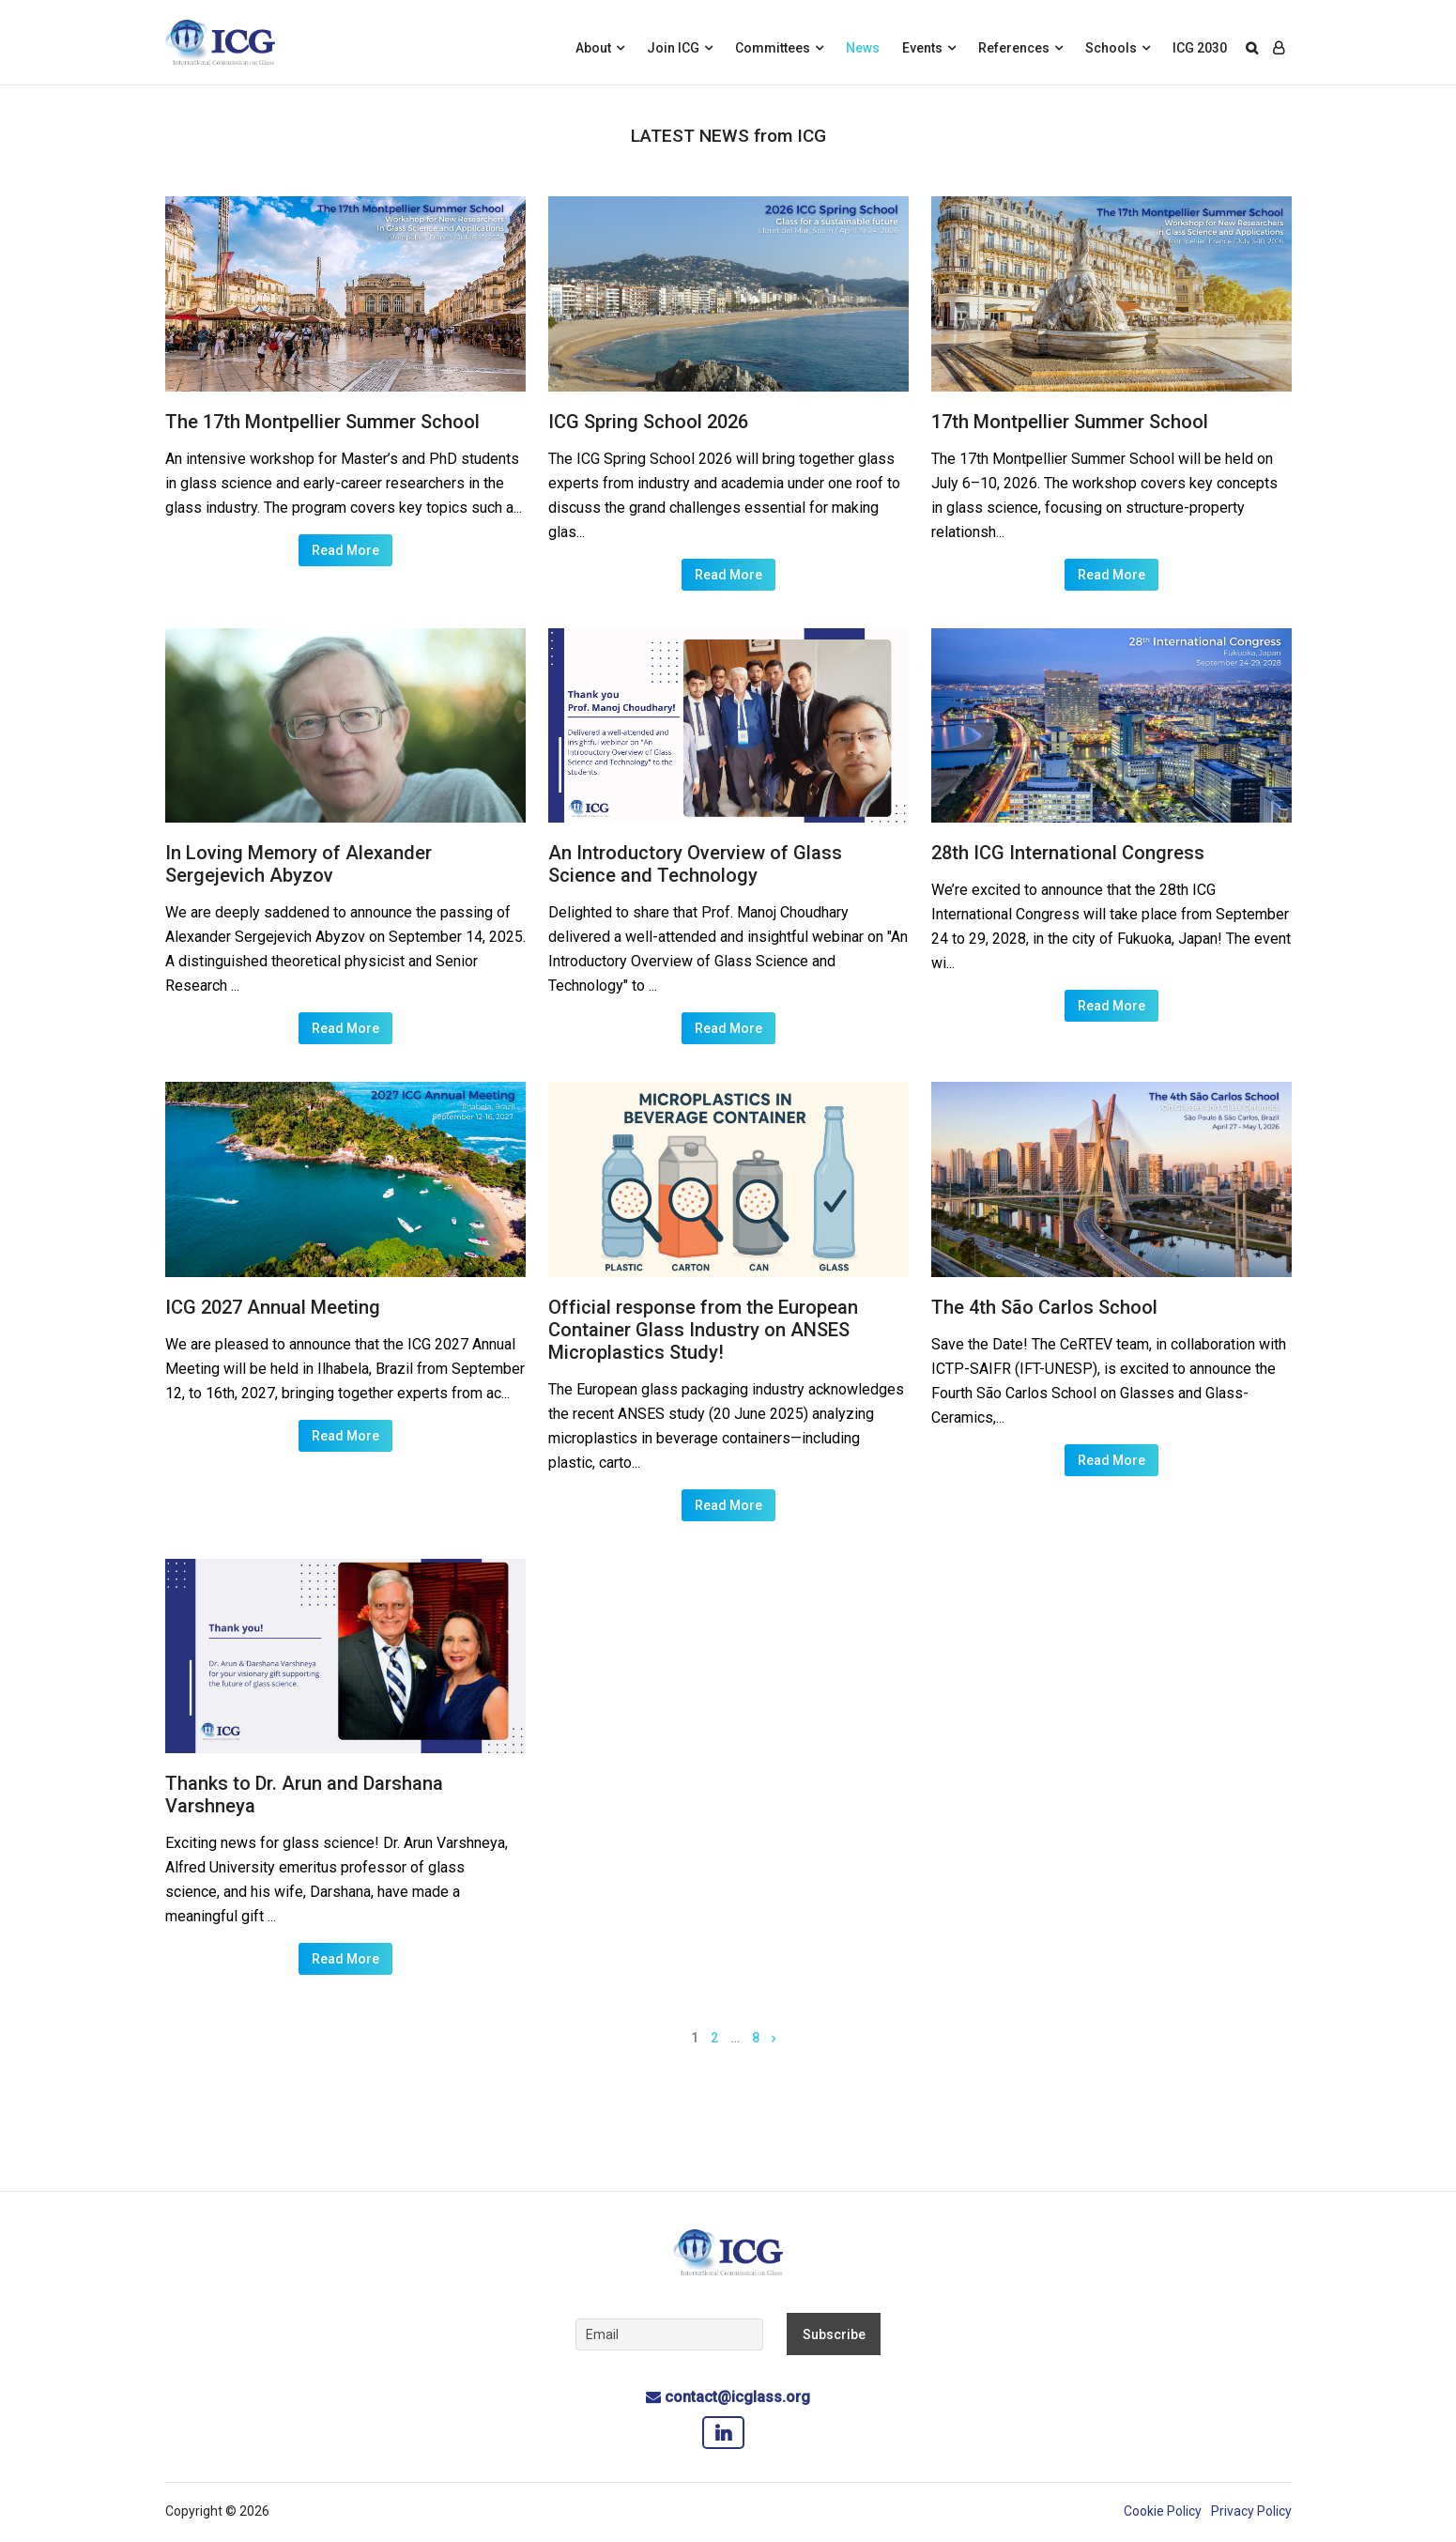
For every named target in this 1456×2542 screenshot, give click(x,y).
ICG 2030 (1199, 47)
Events (922, 47)
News (863, 47)
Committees (772, 47)
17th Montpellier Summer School (1069, 421)
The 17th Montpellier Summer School (322, 421)
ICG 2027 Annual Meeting (272, 1307)
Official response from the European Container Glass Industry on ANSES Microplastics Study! (703, 1329)
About (593, 47)
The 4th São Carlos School (1044, 1307)
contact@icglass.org (737, 2397)
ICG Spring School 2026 (648, 421)
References (1014, 47)
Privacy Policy (1251, 2511)
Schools (1111, 47)
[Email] (669, 2334)
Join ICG (673, 47)
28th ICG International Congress (1067, 852)
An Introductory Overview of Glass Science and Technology (695, 863)
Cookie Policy (1163, 2511)
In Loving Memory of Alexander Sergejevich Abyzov (298, 863)
